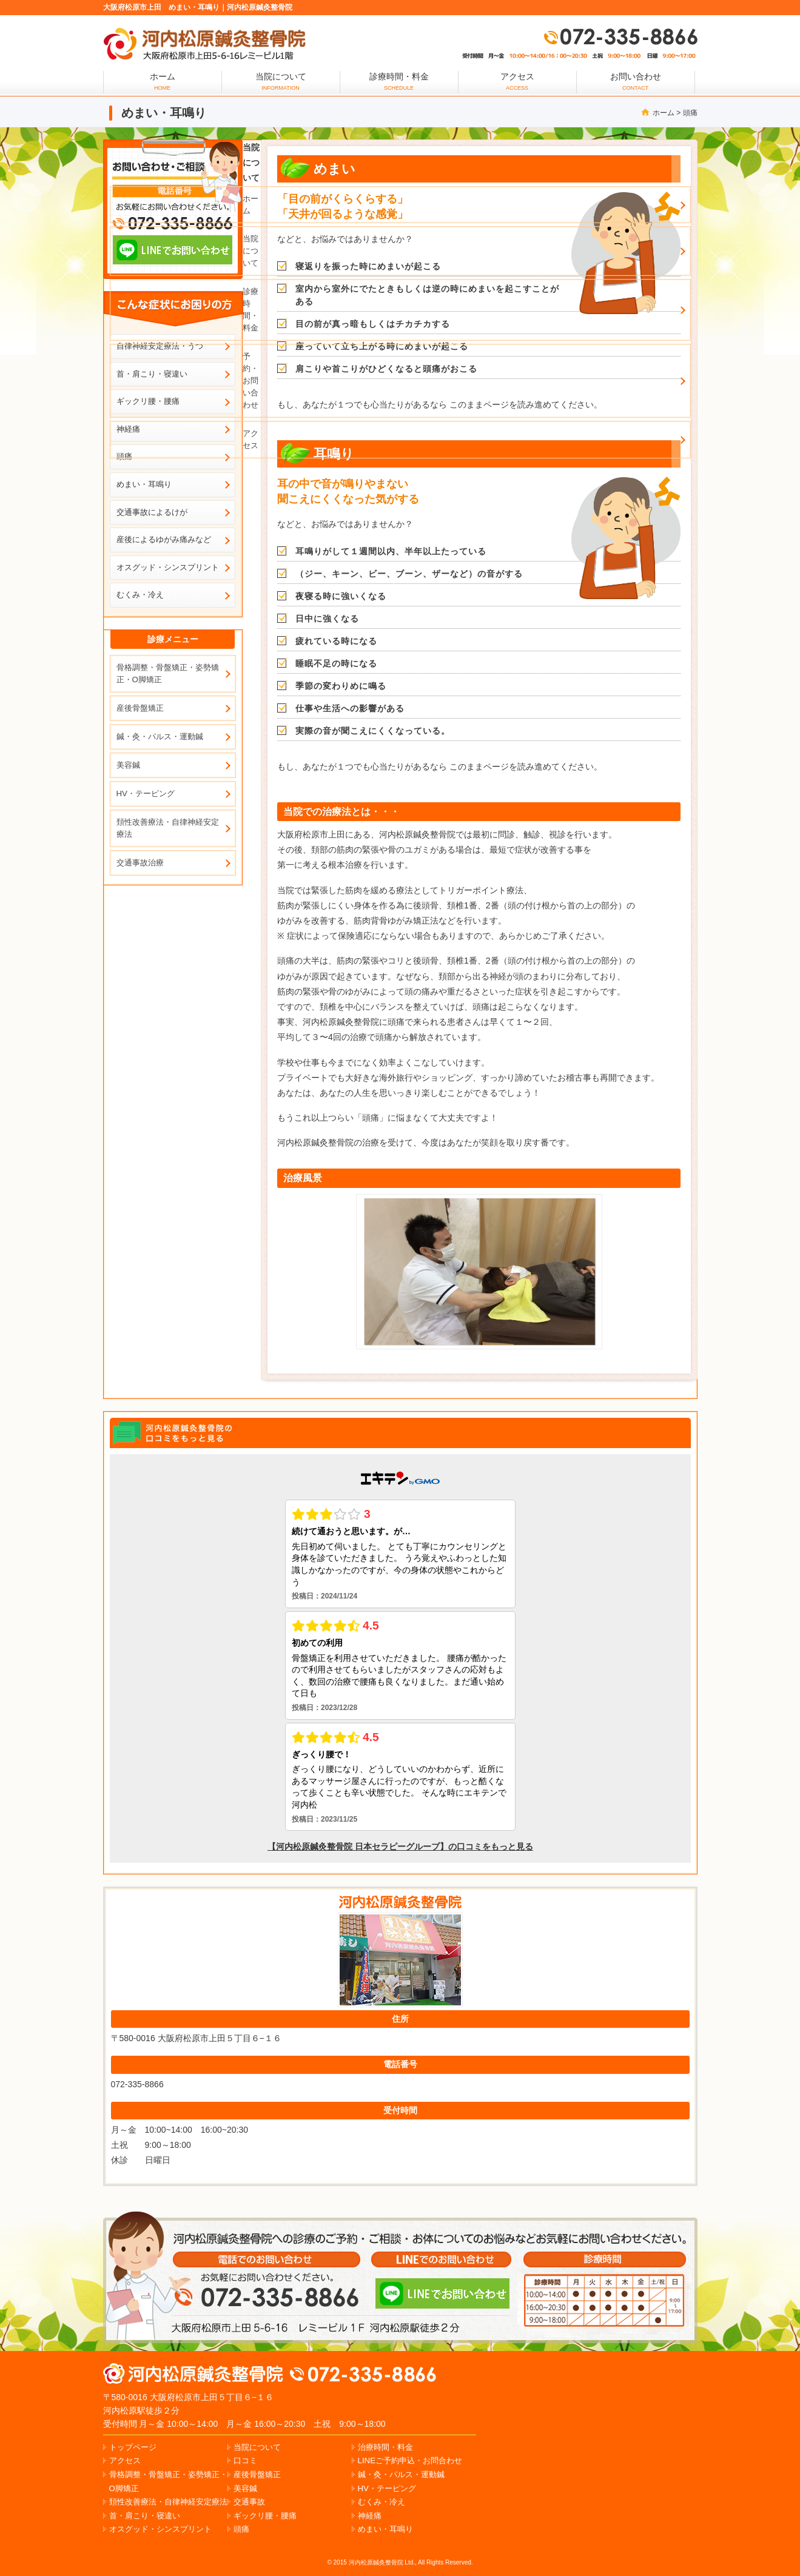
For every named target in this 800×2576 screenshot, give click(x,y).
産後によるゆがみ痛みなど (163, 539)
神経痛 (370, 2515)
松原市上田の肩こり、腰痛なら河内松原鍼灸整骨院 (194, 2373)
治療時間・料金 (385, 2447)
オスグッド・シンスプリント (167, 567)
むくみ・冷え (140, 594)
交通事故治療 (140, 862)
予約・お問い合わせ (250, 380)
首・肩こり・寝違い (144, 2515)
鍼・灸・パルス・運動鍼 (159, 736)
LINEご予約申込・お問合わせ (410, 2460)
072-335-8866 (620, 36)
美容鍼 (128, 765)
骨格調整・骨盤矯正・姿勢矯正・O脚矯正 (167, 673)
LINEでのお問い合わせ (442, 2293)
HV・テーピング (145, 793)
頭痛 (690, 113)
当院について (280, 81)
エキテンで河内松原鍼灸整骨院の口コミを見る (173, 1433)
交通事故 (249, 2501)
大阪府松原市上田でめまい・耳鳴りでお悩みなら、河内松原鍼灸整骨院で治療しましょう (204, 43)
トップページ (132, 2447)
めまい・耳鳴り (144, 484)
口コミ (245, 2460)
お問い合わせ (635, 81)
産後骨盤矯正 (140, 708)
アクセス (517, 81)
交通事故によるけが (151, 512)
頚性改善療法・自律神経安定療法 (167, 828)
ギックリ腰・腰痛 (265, 2515)
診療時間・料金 (399, 81)
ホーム (663, 113)
